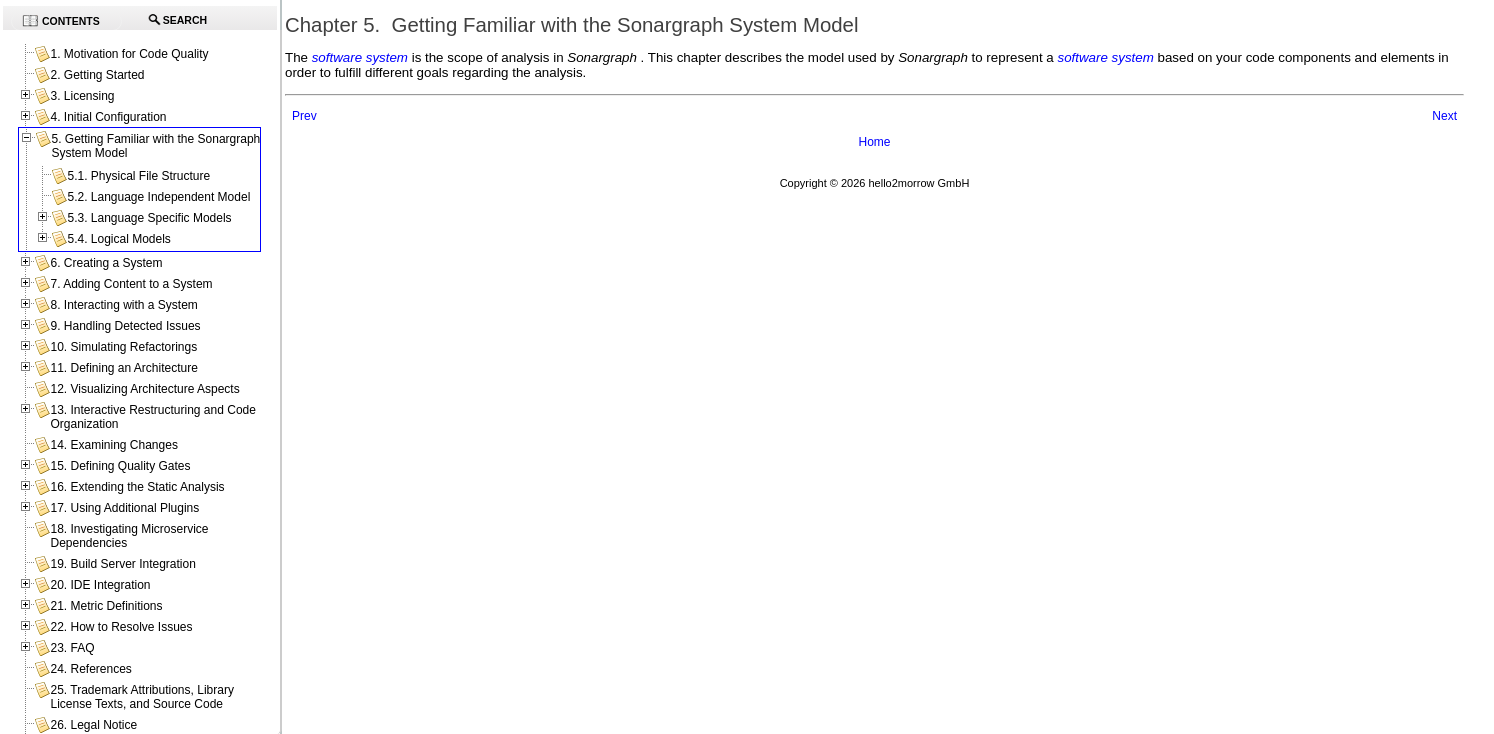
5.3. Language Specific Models (149, 218)
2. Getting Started (97, 75)
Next (1444, 116)
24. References (90, 669)
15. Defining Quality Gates (120, 466)
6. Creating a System (106, 263)
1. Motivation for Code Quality (129, 54)
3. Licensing (82, 96)
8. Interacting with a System (123, 305)
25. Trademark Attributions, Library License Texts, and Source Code (141, 697)
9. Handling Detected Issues (125, 326)
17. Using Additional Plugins (124, 508)
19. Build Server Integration (122, 564)
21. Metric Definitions (106, 606)
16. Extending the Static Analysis (137, 487)
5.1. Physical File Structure (138, 176)
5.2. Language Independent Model (158, 197)
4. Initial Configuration (108, 117)
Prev (304, 116)
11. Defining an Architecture (123, 368)
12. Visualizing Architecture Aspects (144, 389)
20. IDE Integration (100, 585)
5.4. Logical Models (118, 239)
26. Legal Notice (93, 725)
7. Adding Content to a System (131, 284)
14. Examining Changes (113, 445)
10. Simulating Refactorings (123, 347)
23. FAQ (72, 648)
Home (874, 142)
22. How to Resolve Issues (121, 627)
